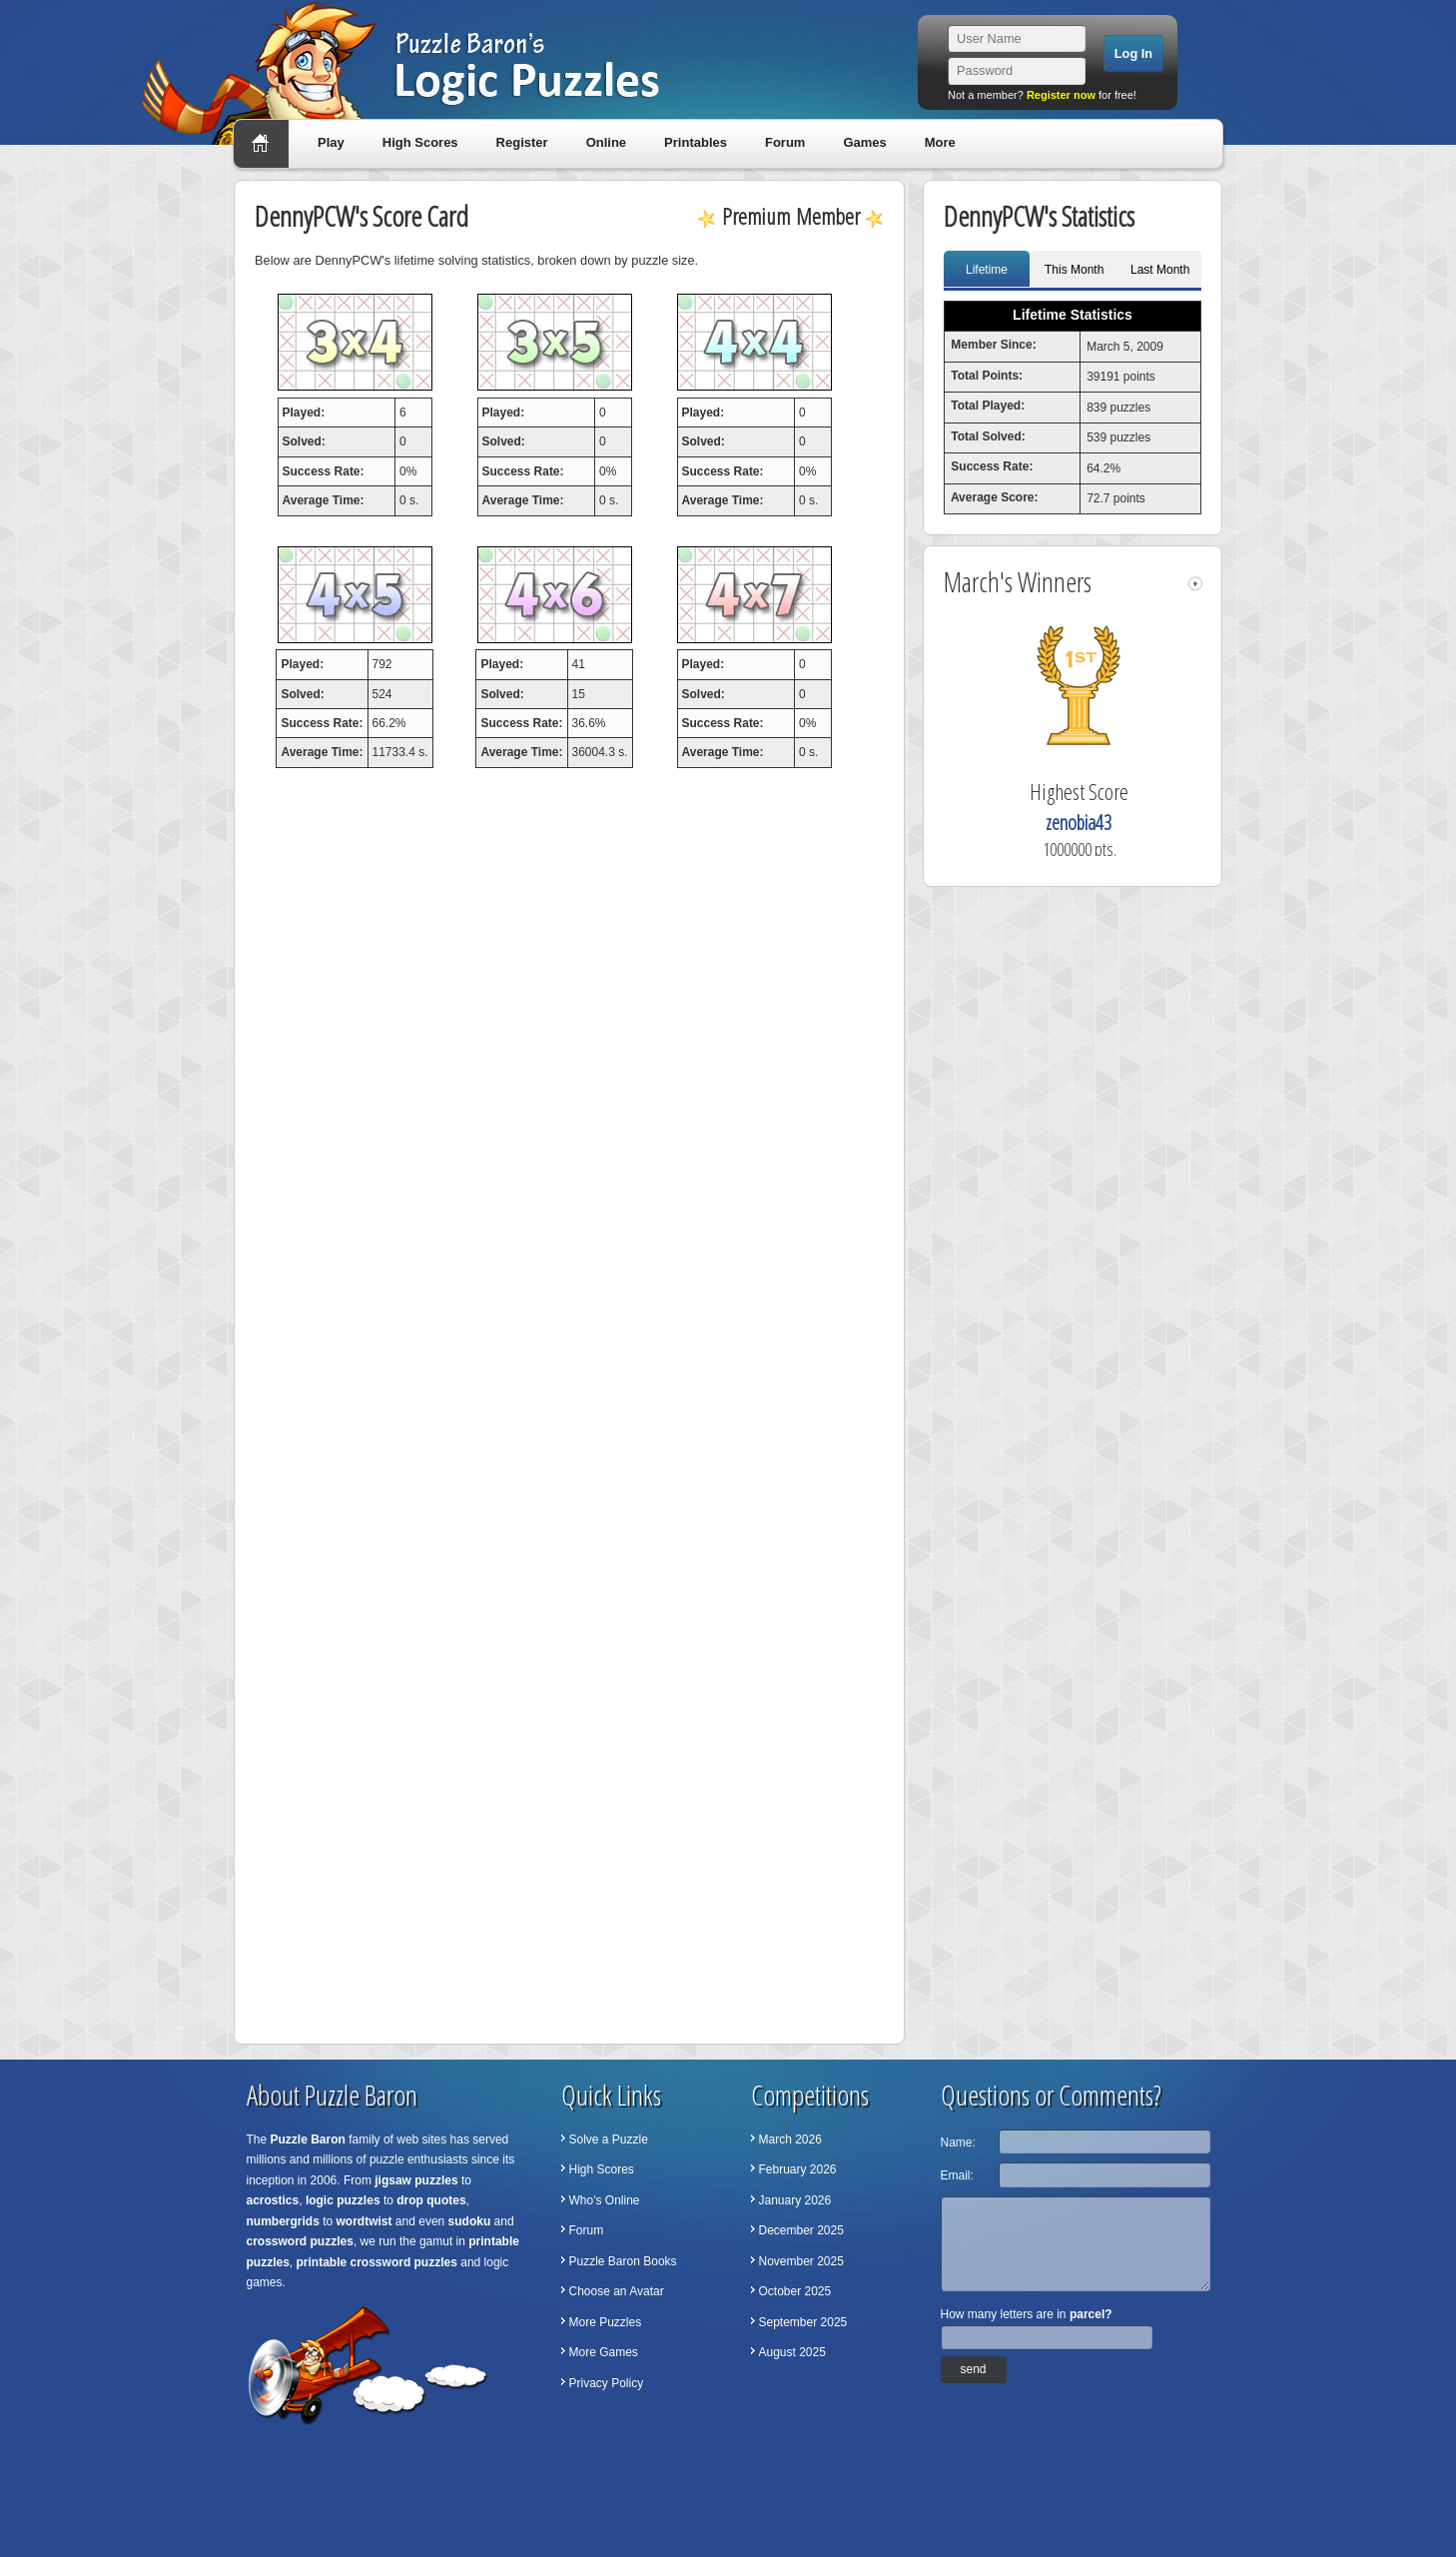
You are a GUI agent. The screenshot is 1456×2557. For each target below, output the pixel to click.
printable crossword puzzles (377, 2262)
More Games (603, 2352)
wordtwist (364, 2221)
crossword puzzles (300, 2241)
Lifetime (987, 270)
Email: (957, 2175)
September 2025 (803, 2322)
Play (331, 142)
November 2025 (801, 2261)
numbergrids (283, 2221)
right (1195, 583)
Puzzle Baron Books (623, 2261)
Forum (785, 142)
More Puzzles (605, 2322)
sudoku (469, 2221)
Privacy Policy (606, 2383)
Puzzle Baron (308, 2139)
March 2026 (790, 2139)
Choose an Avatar (616, 2291)
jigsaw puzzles (415, 2180)
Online (606, 142)
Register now (1061, 95)
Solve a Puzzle (608, 2139)
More (940, 142)
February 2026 (798, 2169)
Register (522, 142)
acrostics (273, 2200)
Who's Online (604, 2200)
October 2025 (795, 2291)
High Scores (420, 142)
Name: (958, 2142)
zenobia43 (1078, 822)
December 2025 (801, 2230)
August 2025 (792, 2352)
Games (864, 142)
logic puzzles (343, 2200)
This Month (1074, 270)
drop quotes (430, 2200)
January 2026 (795, 2200)
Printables (695, 142)
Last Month (1159, 270)
